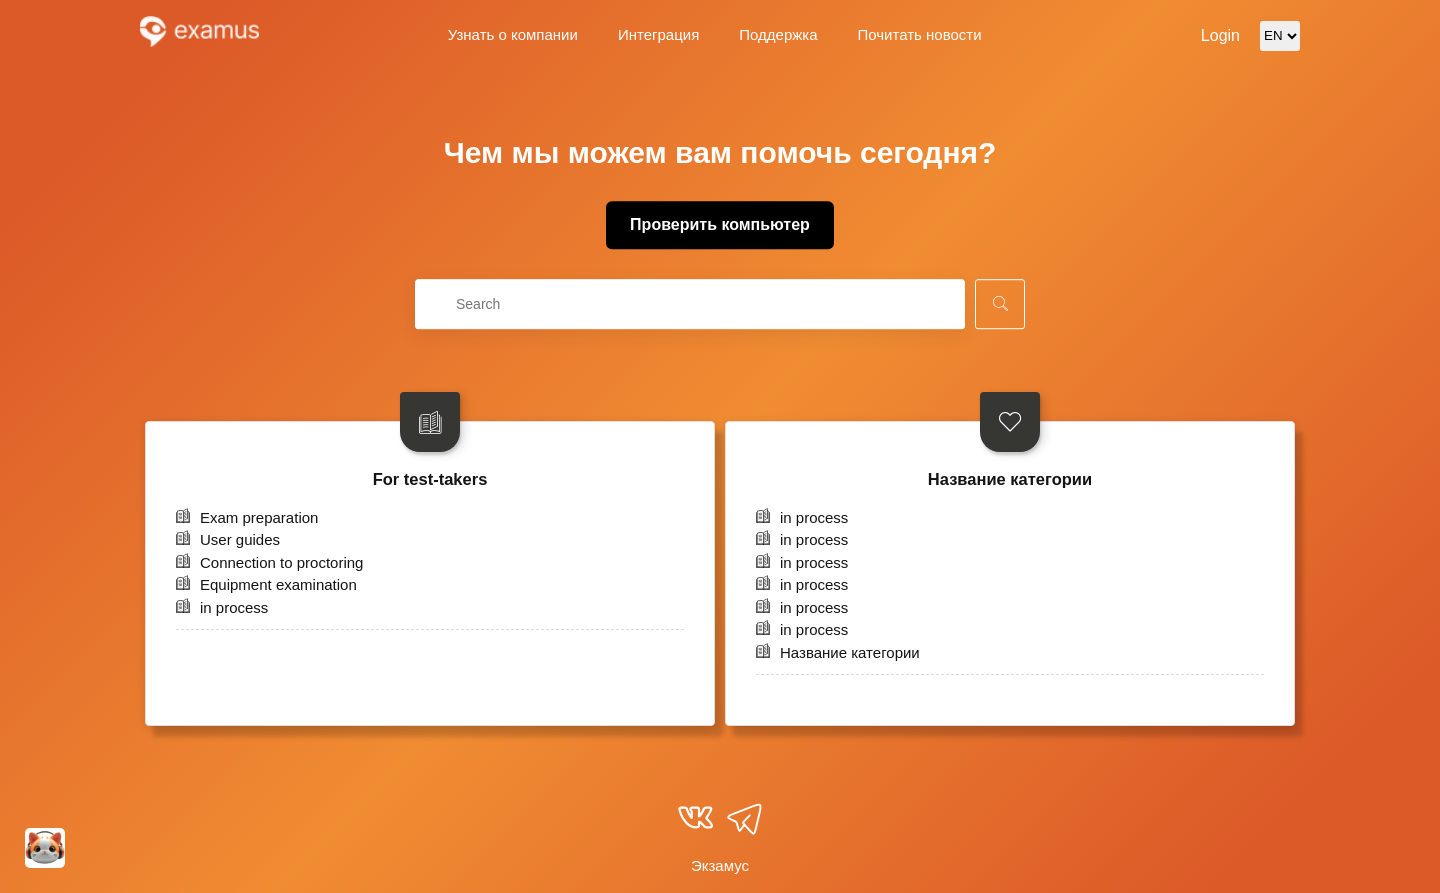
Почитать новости (920, 34)
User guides (240, 539)
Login (1220, 35)
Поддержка (778, 34)
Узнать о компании (513, 34)
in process (234, 607)
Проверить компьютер (720, 224)
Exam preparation (259, 517)
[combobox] (690, 304)
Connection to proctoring (281, 562)
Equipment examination (278, 584)
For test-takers (430, 479)
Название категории (1010, 479)
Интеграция (658, 34)
